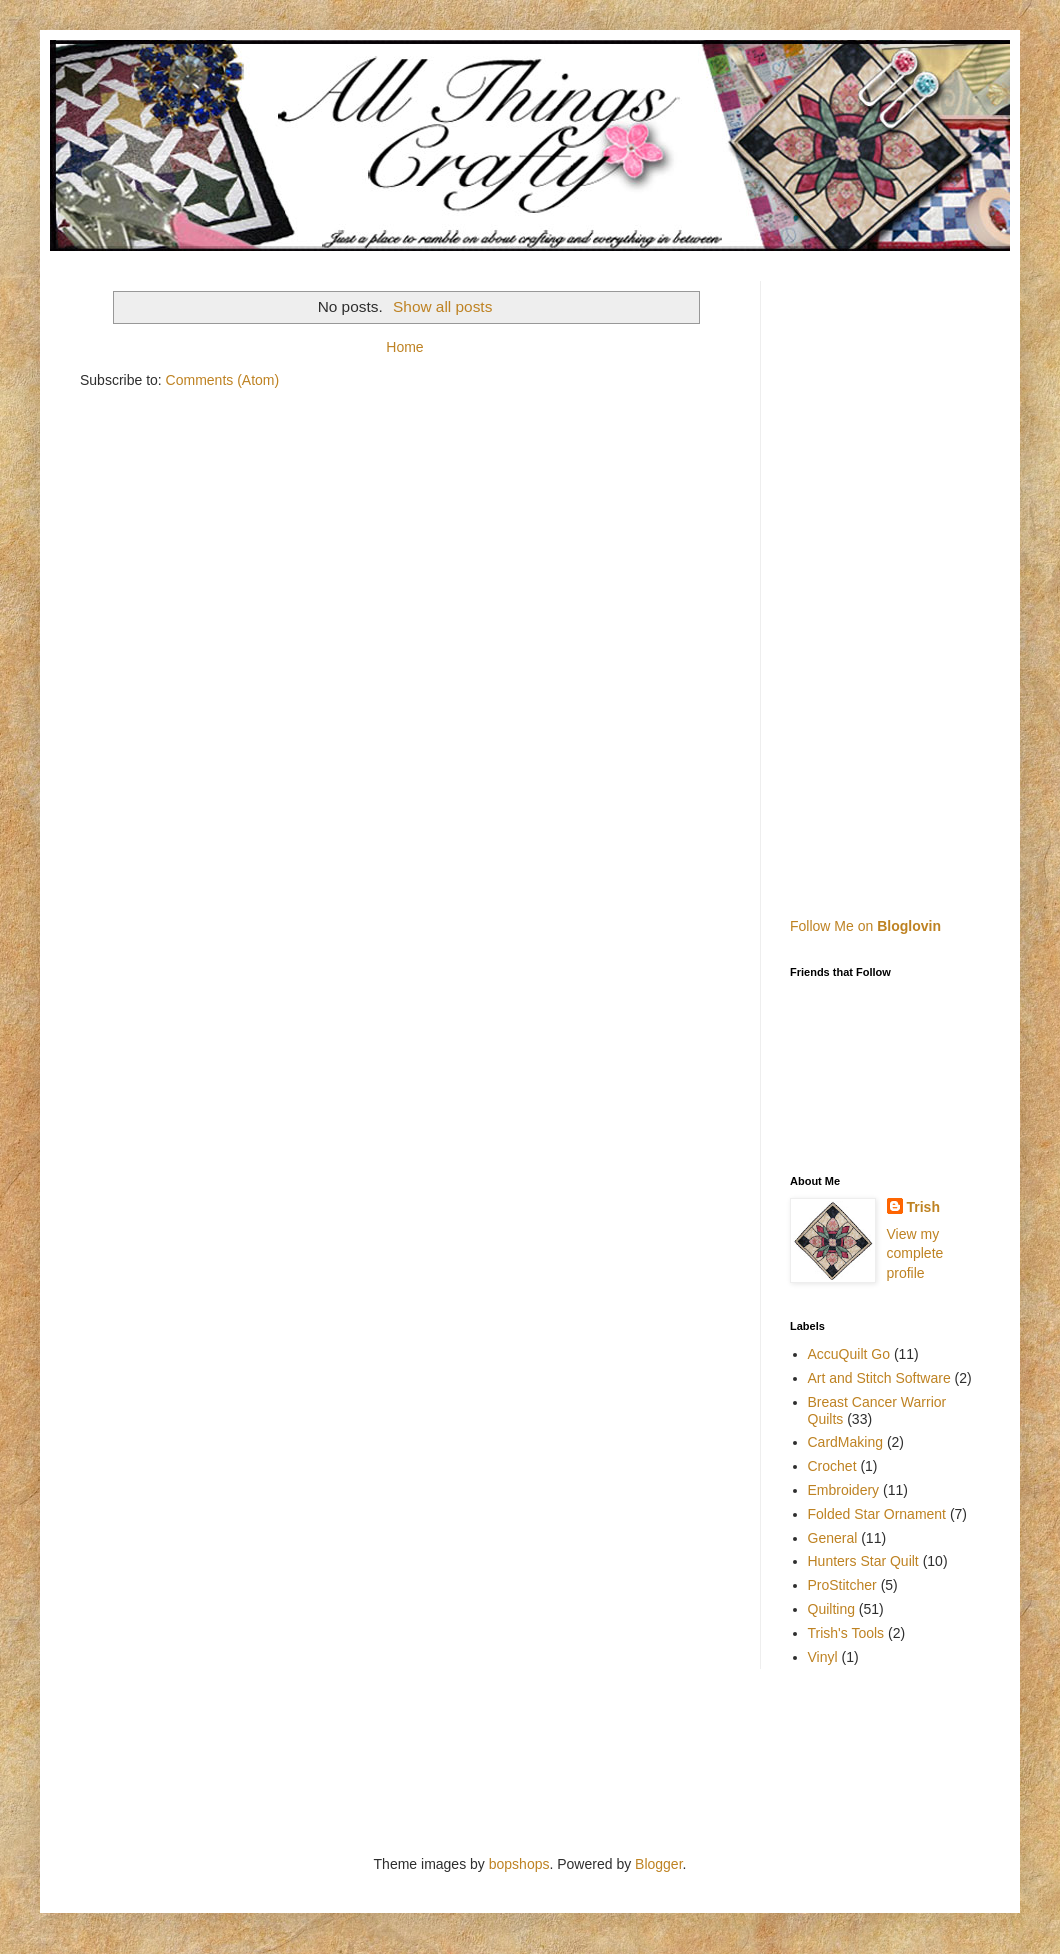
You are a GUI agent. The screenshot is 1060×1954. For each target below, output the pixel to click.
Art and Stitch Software (879, 1378)
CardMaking (845, 1442)
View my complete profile (915, 1253)
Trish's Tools (846, 1633)
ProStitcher (842, 1585)
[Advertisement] (907, 581)
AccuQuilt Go (849, 1354)
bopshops (519, 1864)
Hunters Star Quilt (863, 1561)
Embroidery (844, 1490)
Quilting (831, 1609)
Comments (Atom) (223, 380)
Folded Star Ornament (877, 1514)
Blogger (658, 1864)
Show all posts (442, 306)
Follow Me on (865, 926)
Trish (923, 1207)
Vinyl (823, 1657)
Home (404, 347)
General (833, 1538)
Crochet (832, 1466)
